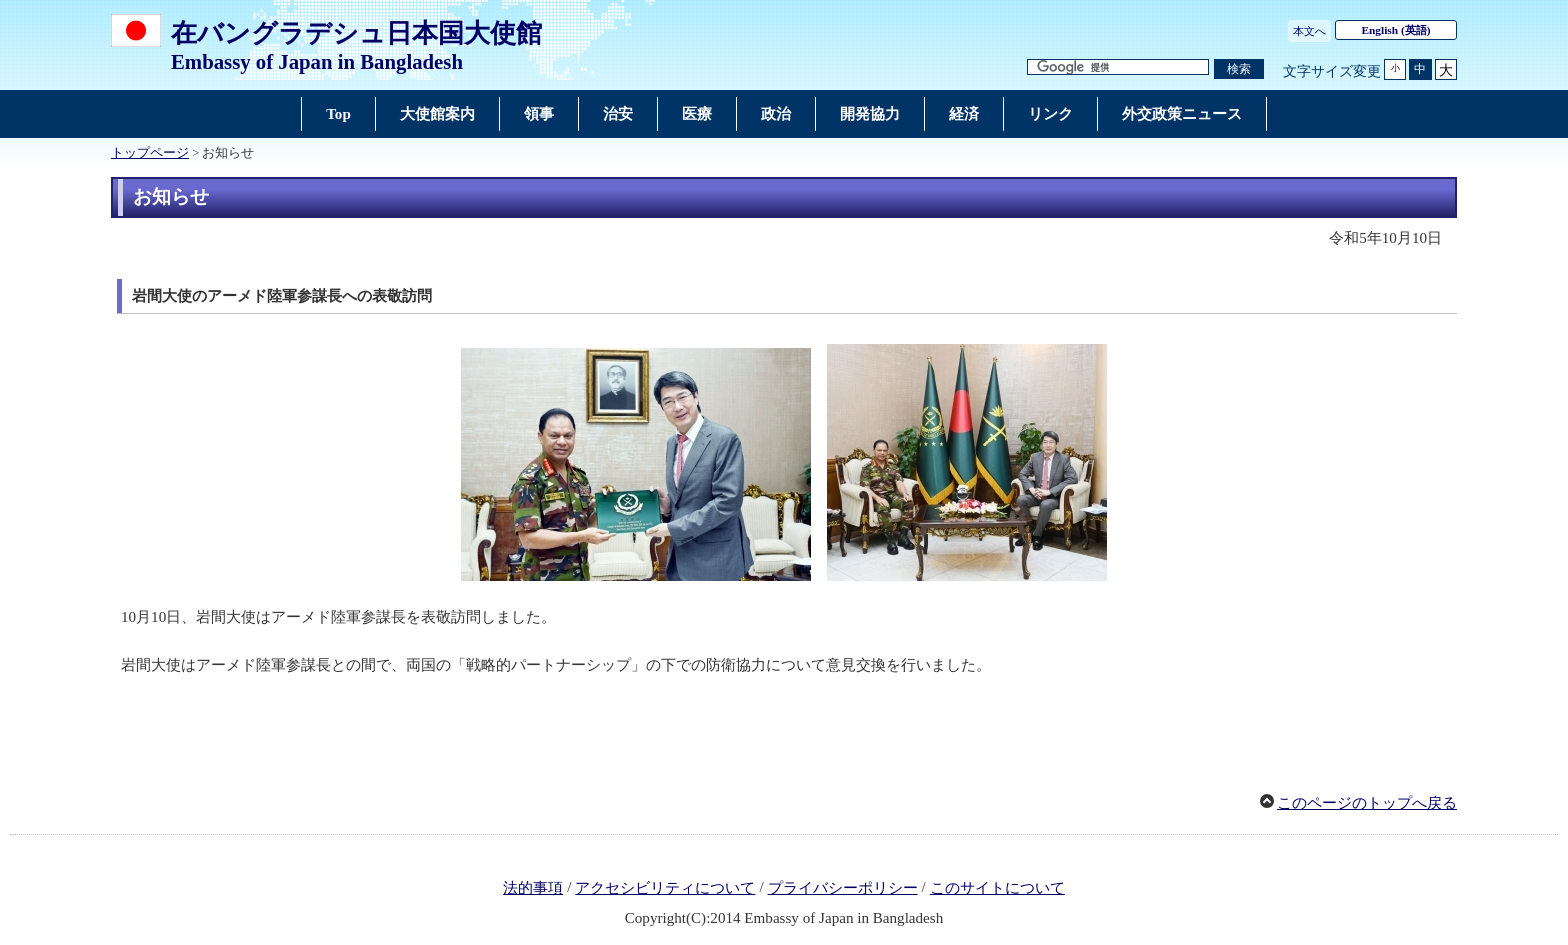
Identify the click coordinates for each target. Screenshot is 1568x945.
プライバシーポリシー (843, 888)
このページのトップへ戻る (1367, 803)
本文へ (1309, 31)
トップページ (150, 153)
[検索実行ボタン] (1239, 69)
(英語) (1396, 30)
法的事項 (533, 888)
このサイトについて (997, 888)
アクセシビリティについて (665, 888)
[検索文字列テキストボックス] (1118, 67)
